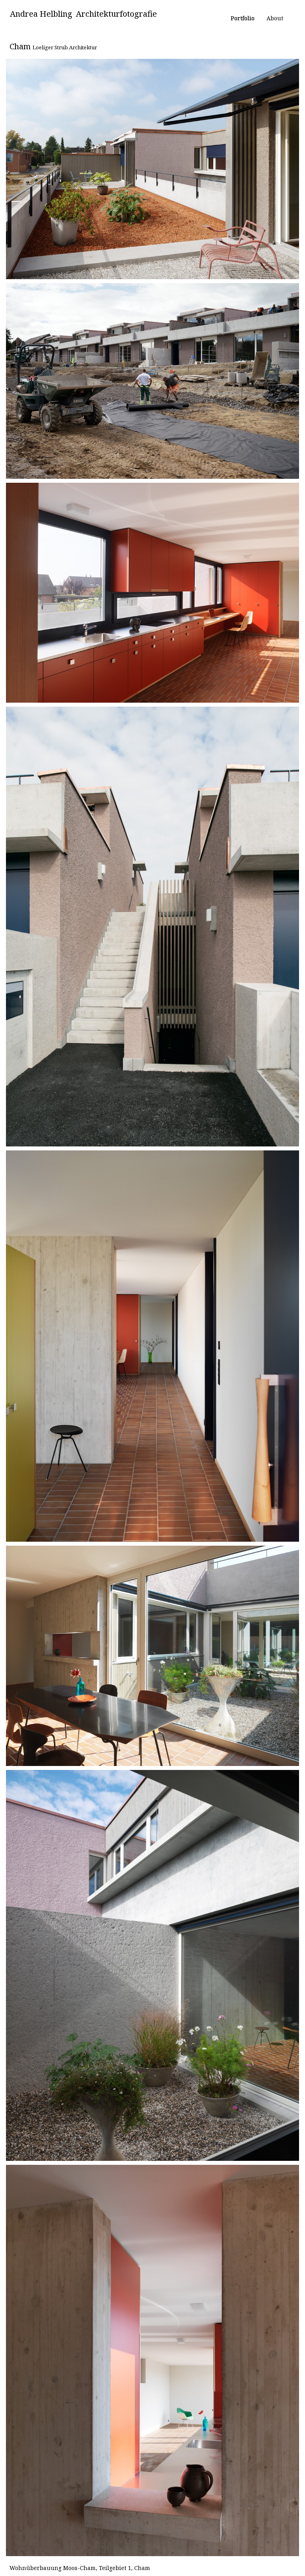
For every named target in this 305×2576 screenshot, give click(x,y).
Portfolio (243, 18)
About (274, 18)
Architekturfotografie (116, 13)
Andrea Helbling (41, 13)
